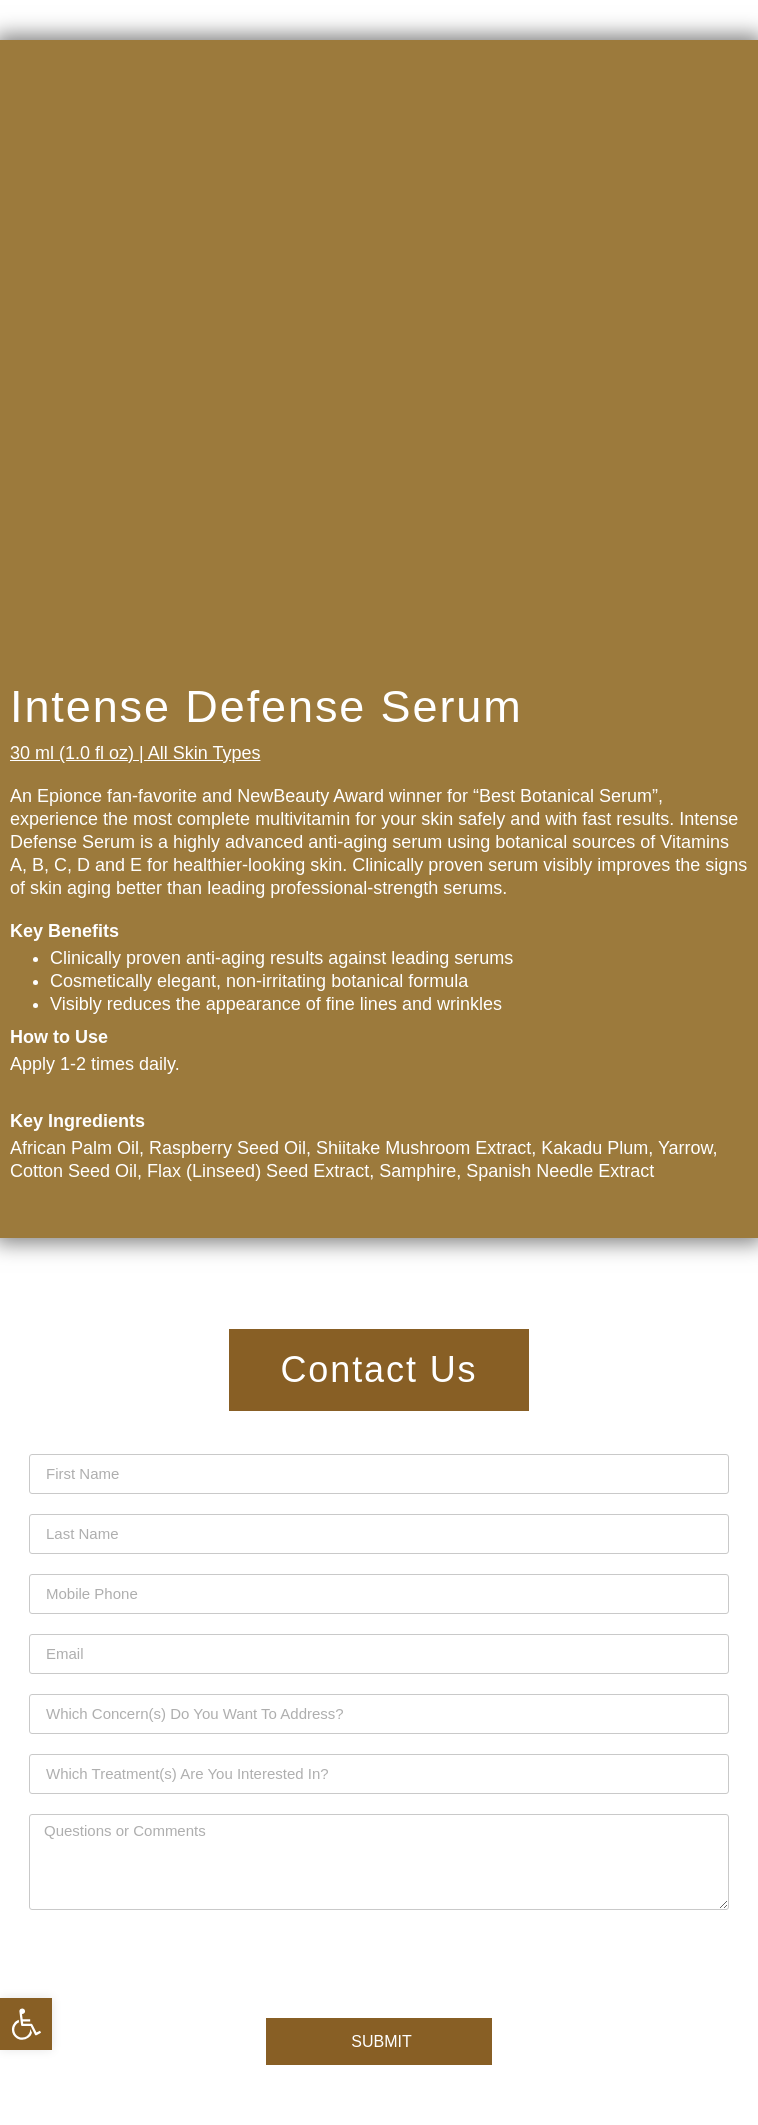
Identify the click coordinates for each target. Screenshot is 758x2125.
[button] (26, 2024)
